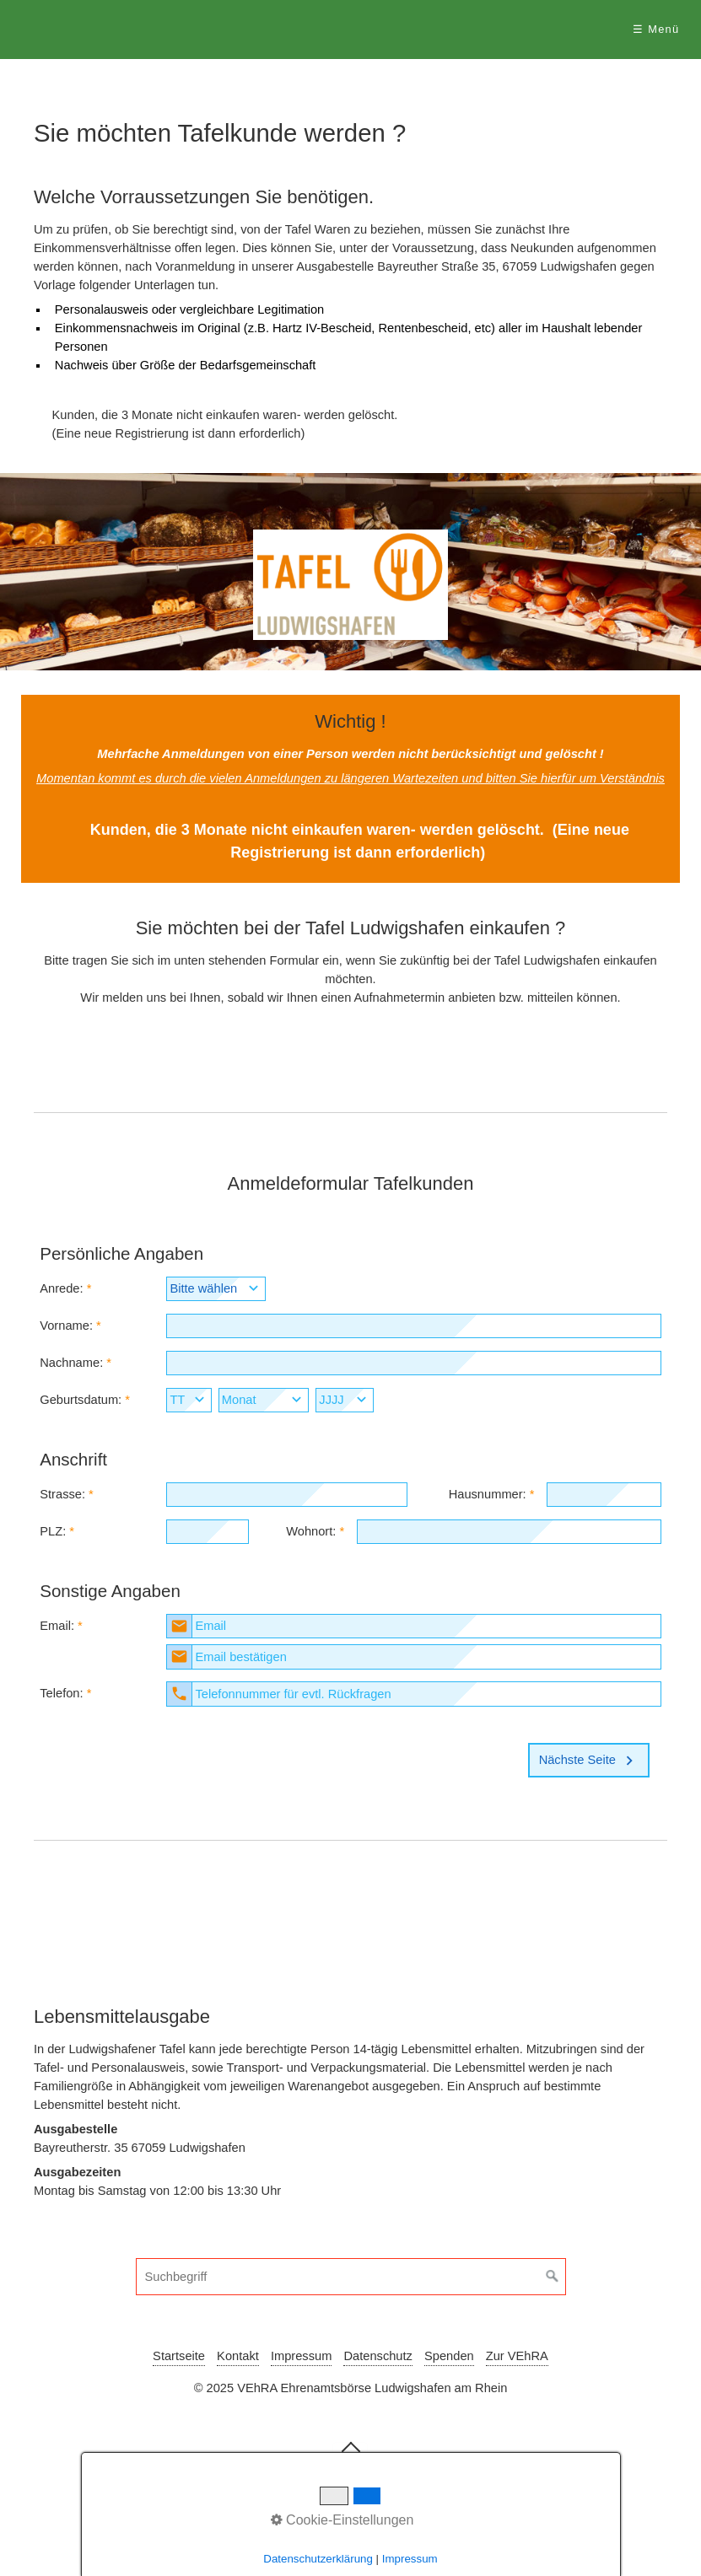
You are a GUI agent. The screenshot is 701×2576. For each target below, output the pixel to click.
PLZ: (53, 1531)
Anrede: (61, 1288)
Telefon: (61, 1693)
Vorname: (66, 1325)
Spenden (449, 2356)
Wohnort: (311, 1531)
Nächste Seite (589, 1760)
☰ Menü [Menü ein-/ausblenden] (656, 29)
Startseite (179, 2356)
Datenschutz (377, 2356)
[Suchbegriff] (351, 2276)
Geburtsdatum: (80, 1399)
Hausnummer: (487, 1494)
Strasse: (62, 1494)
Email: (57, 1625)
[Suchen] (552, 2276)
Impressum (301, 2356)
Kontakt (238, 2356)
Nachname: (71, 1362)
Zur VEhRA (517, 2356)
